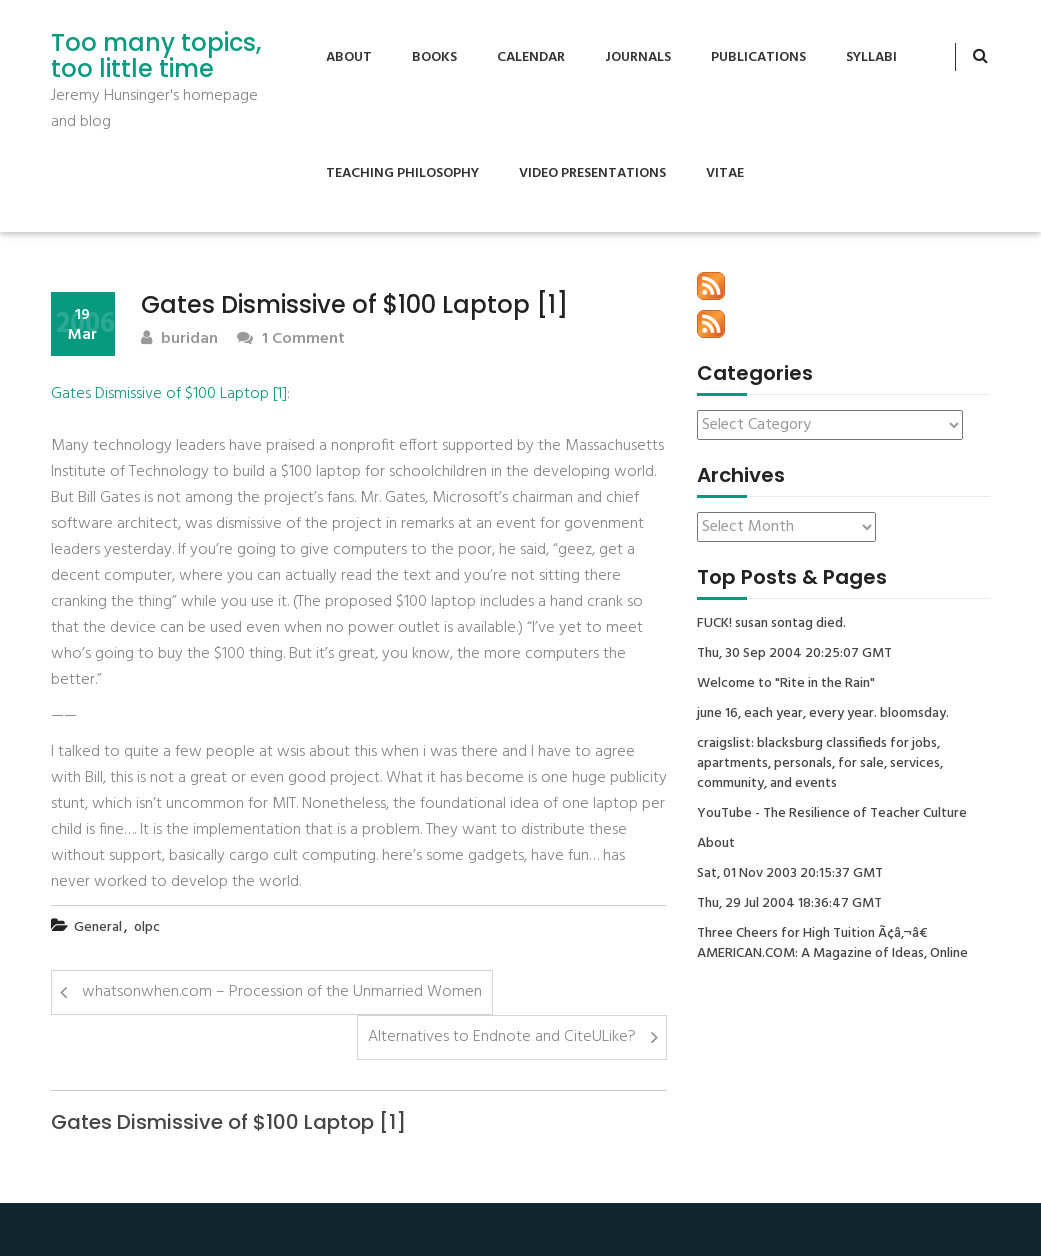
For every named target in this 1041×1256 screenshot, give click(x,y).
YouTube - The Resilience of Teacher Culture (832, 814)
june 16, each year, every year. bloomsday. (823, 714)
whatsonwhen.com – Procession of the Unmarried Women (282, 992)
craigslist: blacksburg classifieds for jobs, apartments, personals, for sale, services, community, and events (820, 764)
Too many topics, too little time (156, 56)
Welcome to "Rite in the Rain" (786, 684)
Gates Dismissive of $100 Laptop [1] (169, 394)
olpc (147, 927)
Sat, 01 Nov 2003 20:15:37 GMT (790, 874)
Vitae (725, 173)
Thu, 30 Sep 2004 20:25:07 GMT (794, 654)
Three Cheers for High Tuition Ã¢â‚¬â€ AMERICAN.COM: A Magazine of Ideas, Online (832, 944)
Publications (758, 57)
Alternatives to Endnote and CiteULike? (502, 1037)
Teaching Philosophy (402, 173)
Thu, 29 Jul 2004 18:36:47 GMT (789, 904)
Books (434, 57)
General (98, 927)
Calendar (531, 57)
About (349, 57)
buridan (179, 339)
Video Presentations (592, 173)
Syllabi (871, 57)
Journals (638, 57)
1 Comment (291, 339)
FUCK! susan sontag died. (771, 624)
